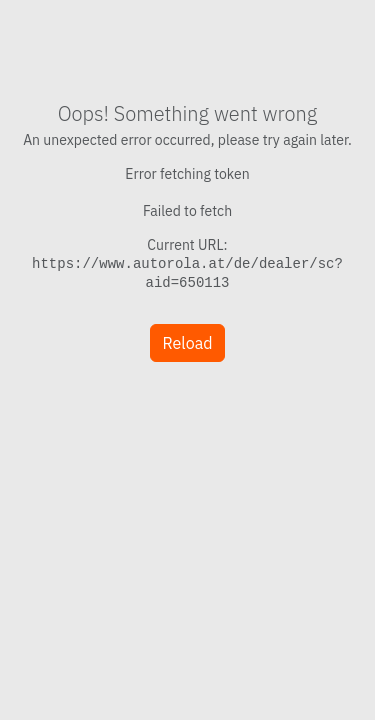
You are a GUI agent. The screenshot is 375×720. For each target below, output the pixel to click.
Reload (188, 343)
